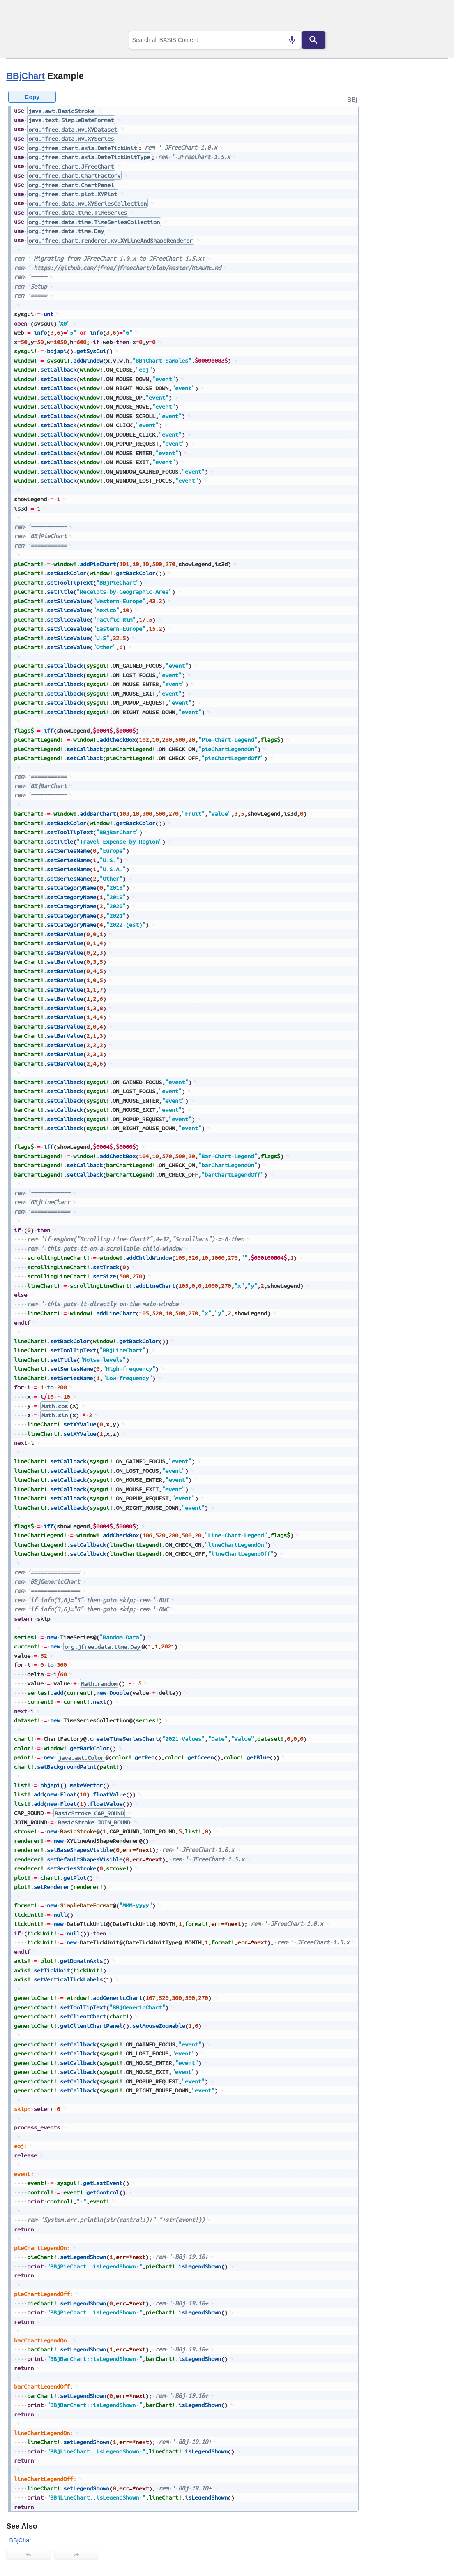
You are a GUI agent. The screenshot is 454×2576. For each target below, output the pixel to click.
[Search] (313, 40)
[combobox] (215, 40)
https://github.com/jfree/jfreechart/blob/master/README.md (127, 267)
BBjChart (25, 76)
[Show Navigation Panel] (432, 17)
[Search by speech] (292, 40)
